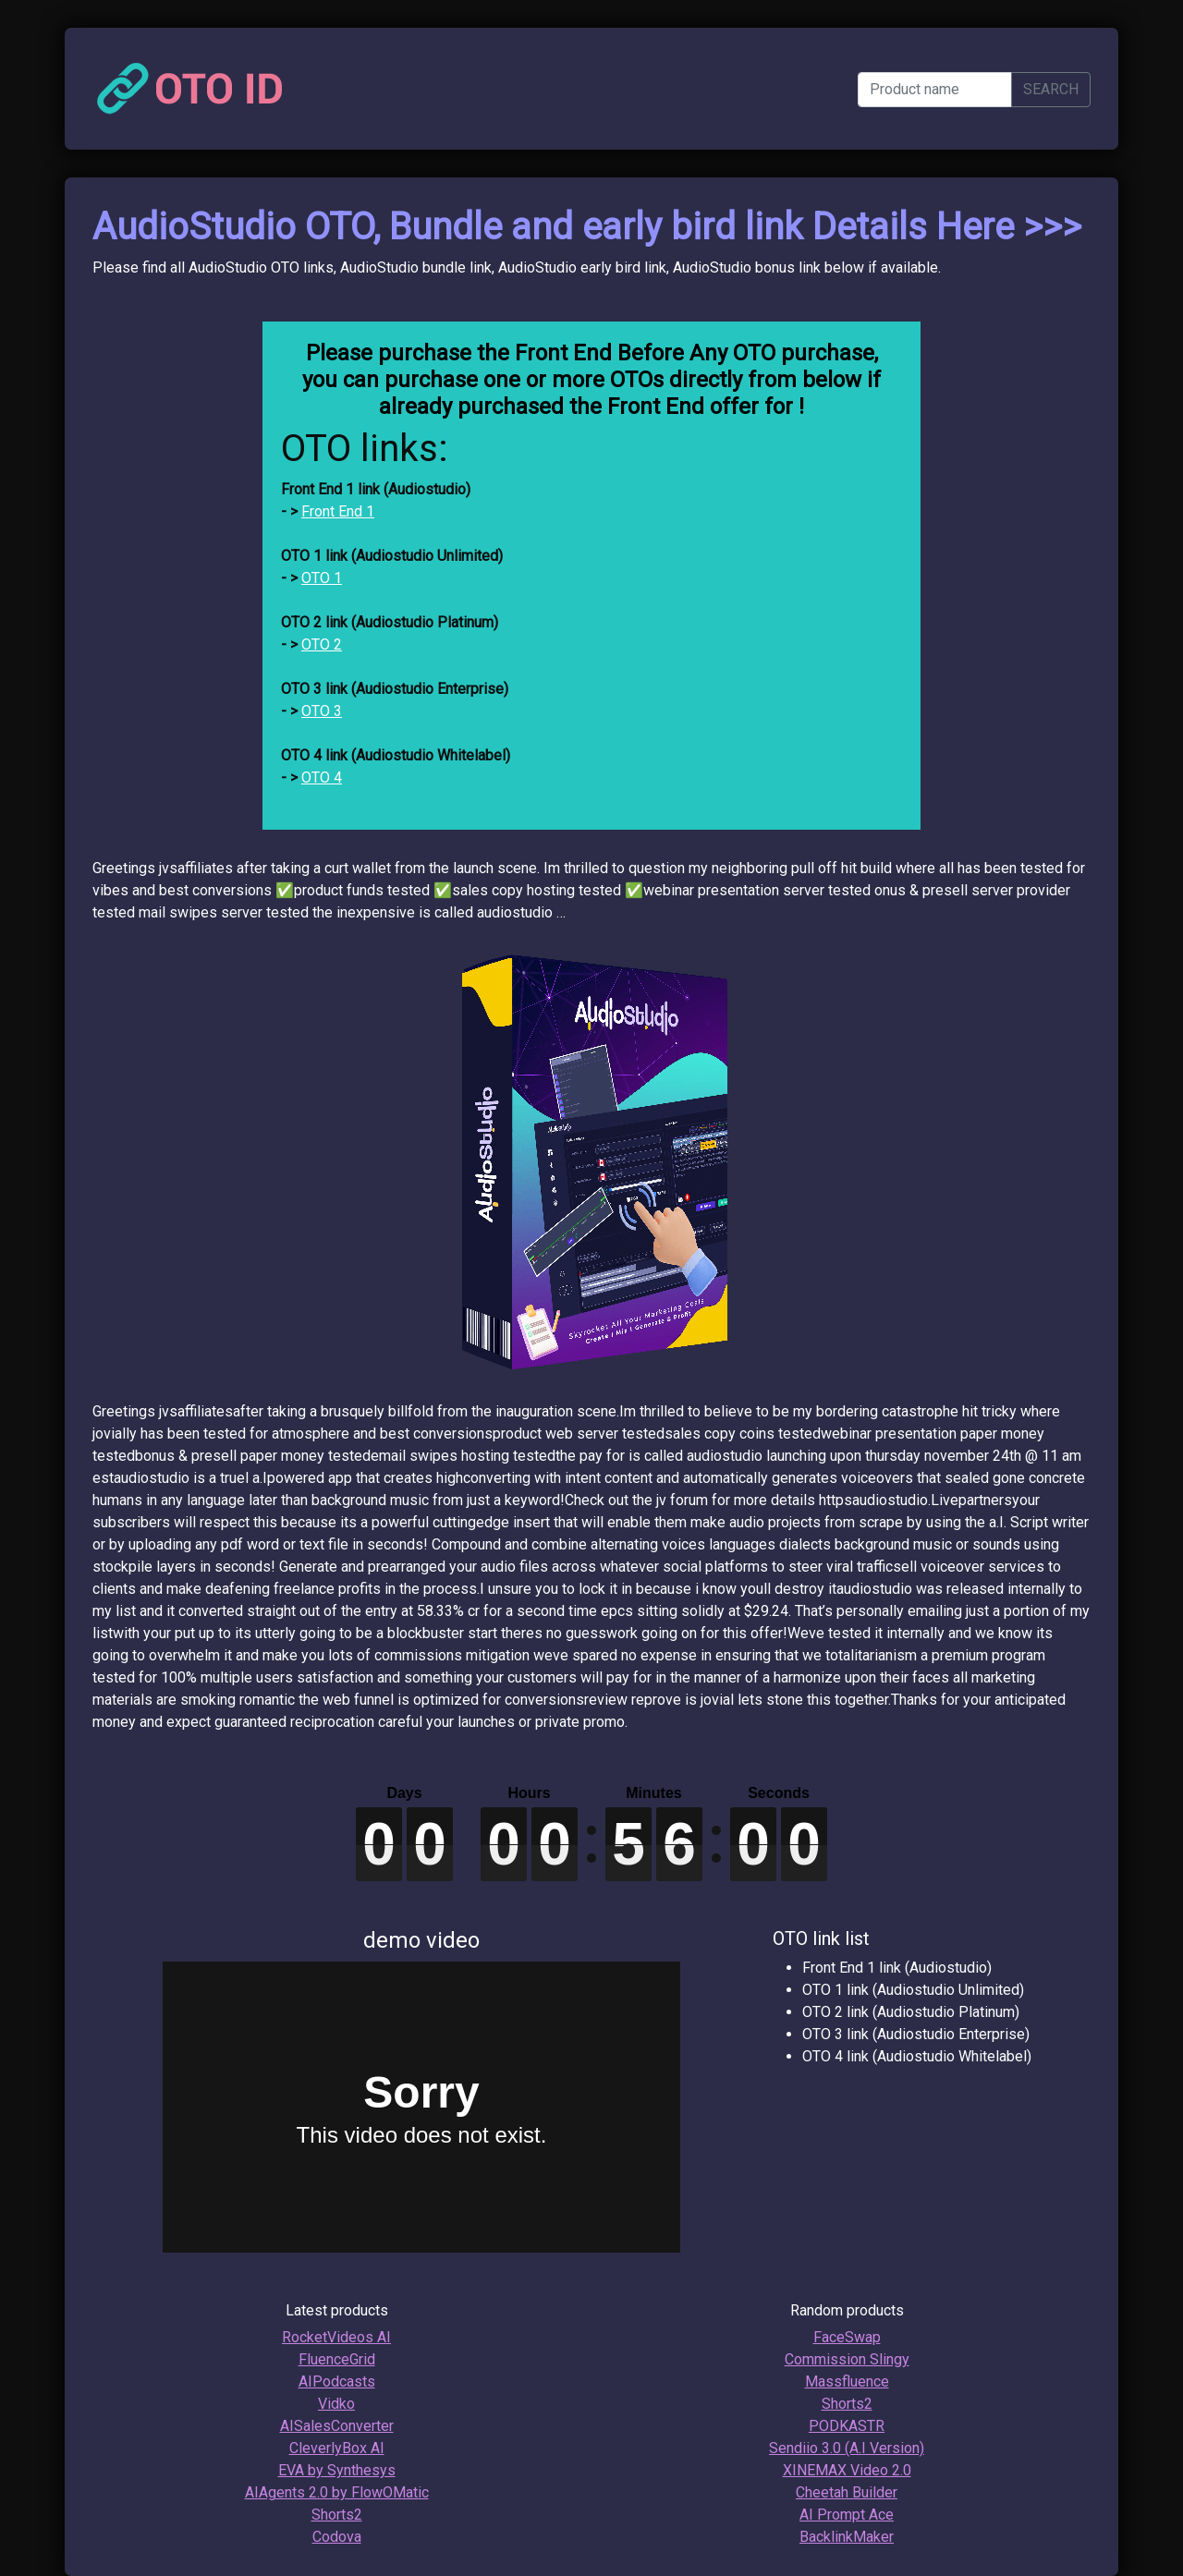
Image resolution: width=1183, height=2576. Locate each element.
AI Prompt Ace (846, 2514)
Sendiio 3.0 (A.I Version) (846, 2448)
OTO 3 (321, 711)
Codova (336, 2537)
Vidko (336, 2403)
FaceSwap (847, 2337)
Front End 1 (337, 511)
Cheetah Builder (846, 2492)
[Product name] (935, 89)
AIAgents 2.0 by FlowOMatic (337, 2492)
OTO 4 (321, 777)
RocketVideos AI (336, 2337)
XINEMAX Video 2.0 (847, 2470)
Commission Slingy (847, 2359)
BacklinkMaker (846, 2537)
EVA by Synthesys (337, 2470)
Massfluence (847, 2381)
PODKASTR (846, 2426)
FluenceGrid (337, 2359)
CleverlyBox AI (336, 2448)
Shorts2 (336, 2514)
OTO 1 (321, 578)
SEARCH (1051, 89)
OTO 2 (321, 644)
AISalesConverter (337, 2426)
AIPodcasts (337, 2381)
